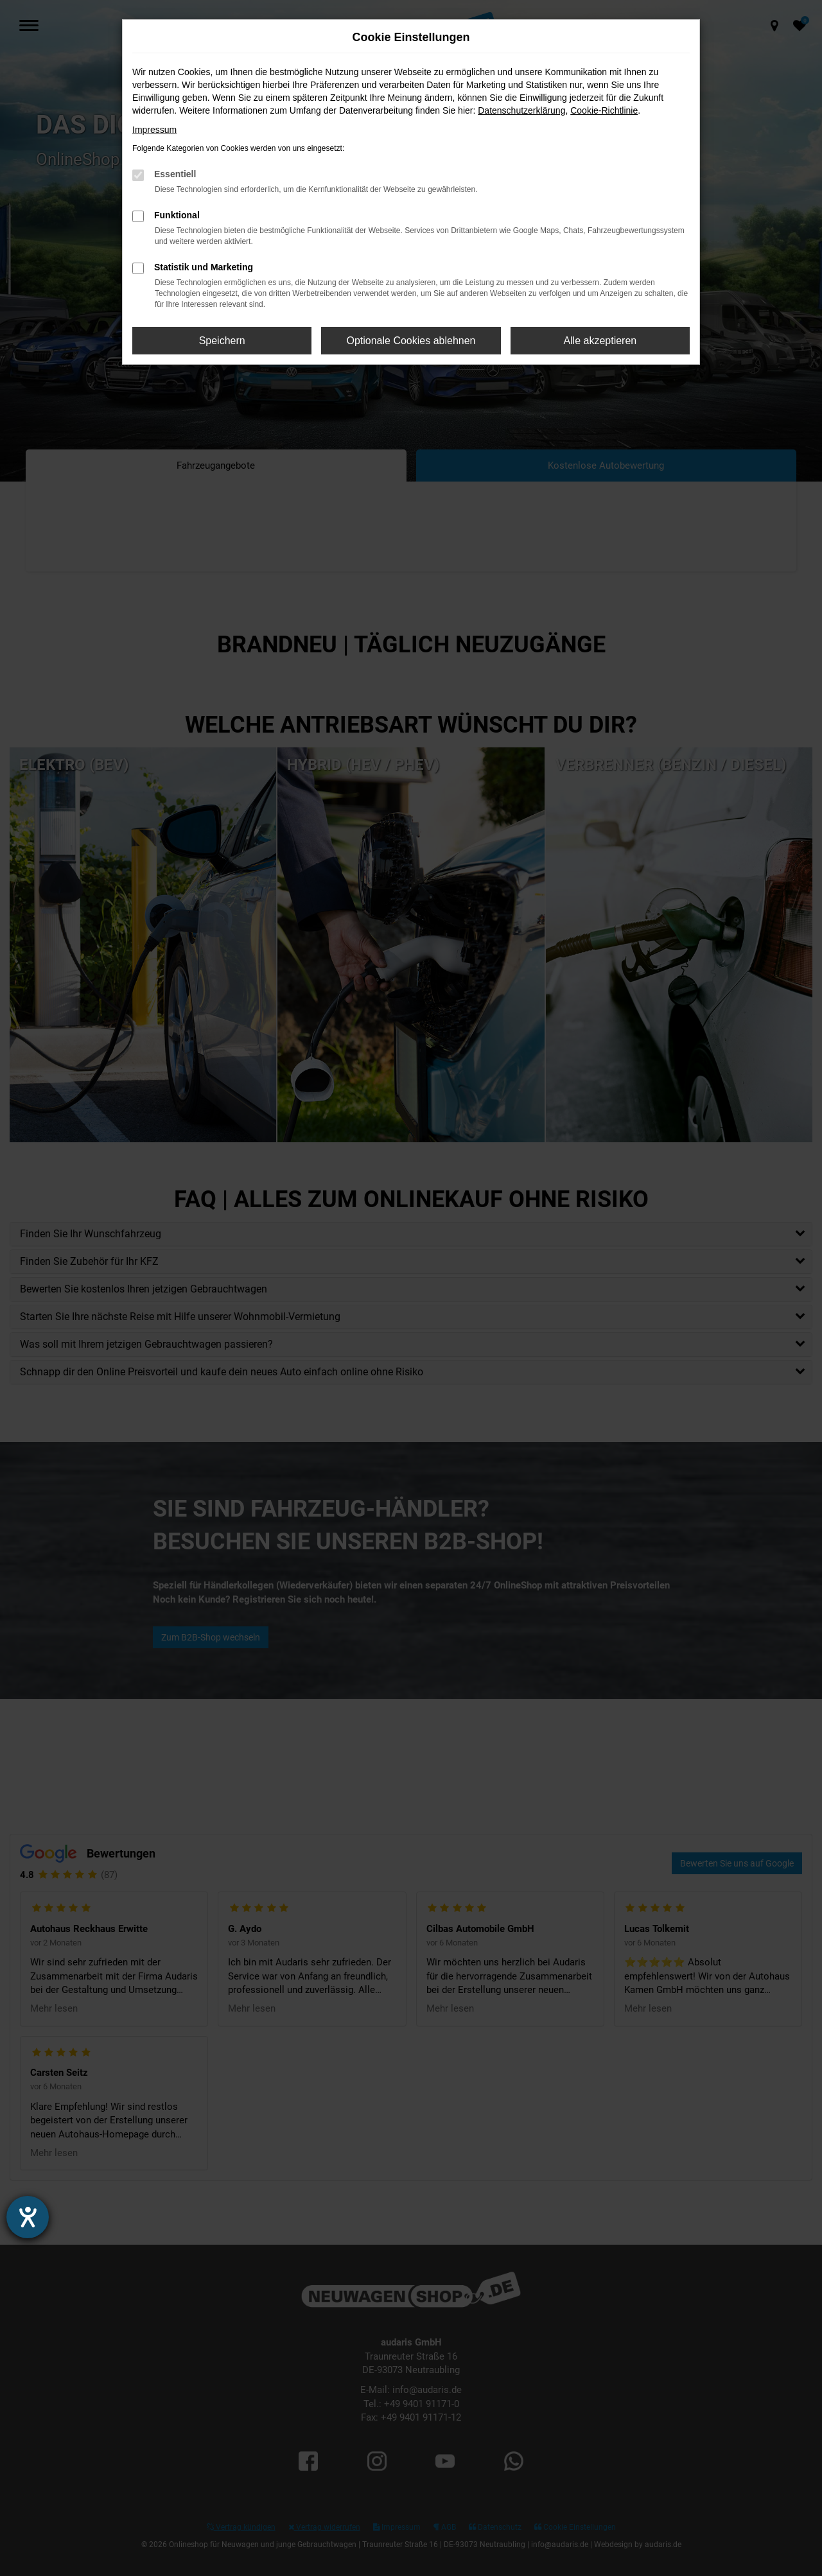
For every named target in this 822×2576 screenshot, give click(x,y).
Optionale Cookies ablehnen (410, 340)
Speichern (222, 340)
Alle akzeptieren (599, 340)
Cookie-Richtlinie (604, 110)
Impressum (154, 130)
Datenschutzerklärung (521, 110)
